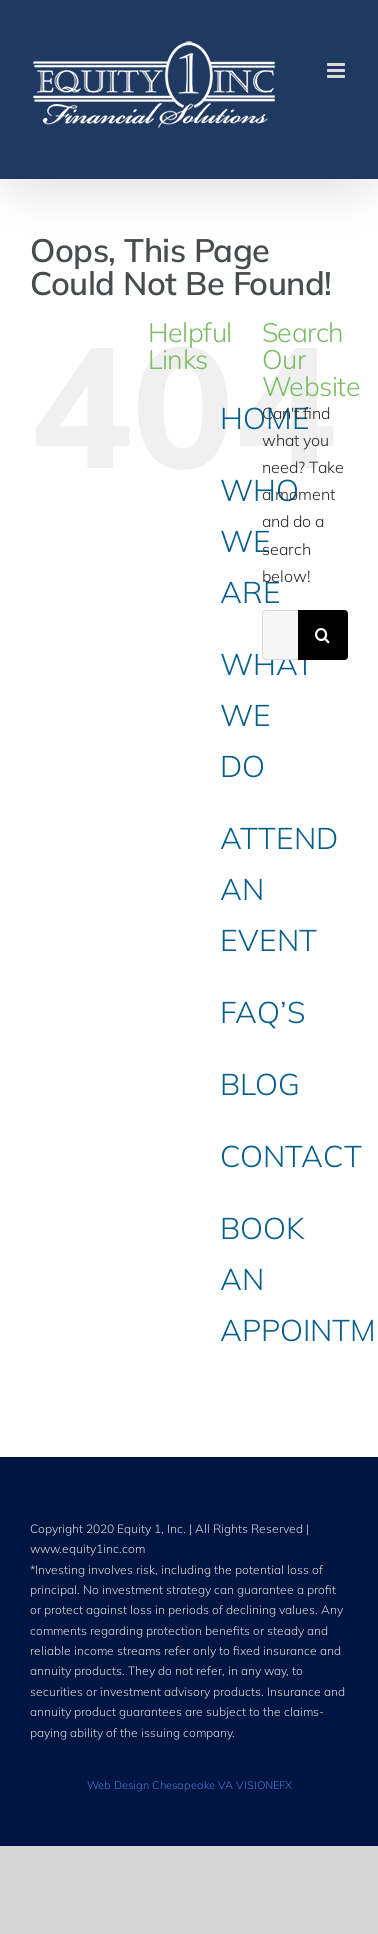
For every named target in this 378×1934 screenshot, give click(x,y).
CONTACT (291, 1156)
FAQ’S (262, 1012)
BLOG (260, 1084)
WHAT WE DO (267, 715)
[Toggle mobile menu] (337, 70)
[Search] (323, 635)
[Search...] (280, 635)
